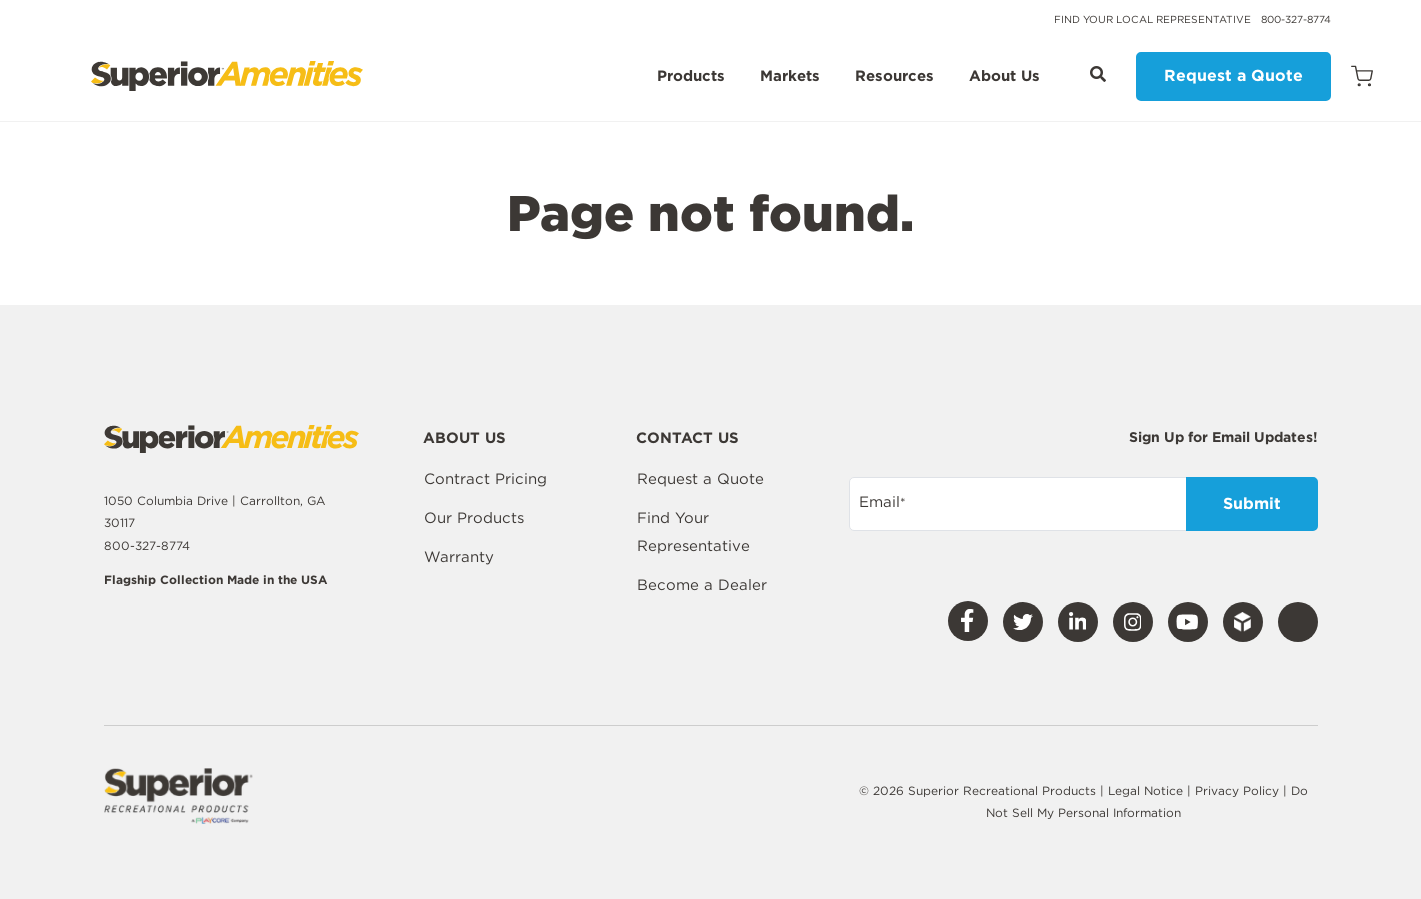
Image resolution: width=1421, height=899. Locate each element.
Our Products (474, 518)
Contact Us (687, 439)
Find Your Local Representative (1152, 19)
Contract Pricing (485, 479)
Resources (894, 77)
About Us (1004, 77)
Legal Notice (1145, 790)
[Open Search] (1098, 74)
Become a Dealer (702, 585)
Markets (790, 77)
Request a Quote (1233, 75)
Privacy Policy (1239, 790)
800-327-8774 (1296, 19)
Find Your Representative (693, 532)
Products (691, 77)
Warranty (459, 557)
